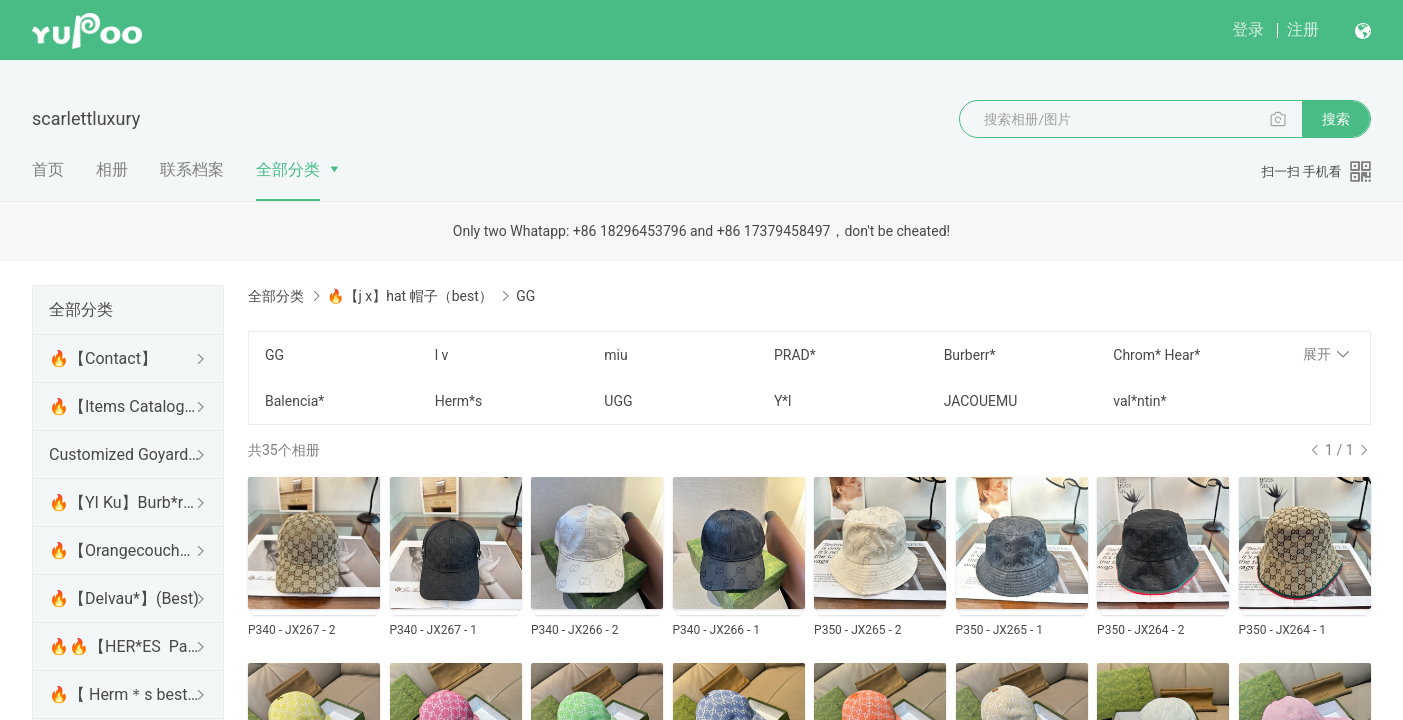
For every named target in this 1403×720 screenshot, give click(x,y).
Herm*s (459, 401)
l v (442, 355)
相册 (112, 169)
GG (274, 355)
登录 (1248, 29)
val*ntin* (1139, 401)
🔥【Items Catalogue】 (124, 406)
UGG (618, 401)
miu (615, 355)
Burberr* (970, 355)
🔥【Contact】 (103, 358)
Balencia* (294, 401)
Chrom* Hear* (1156, 355)
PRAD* (795, 355)
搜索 (1336, 119)
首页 (48, 169)
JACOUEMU (981, 401)
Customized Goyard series (124, 454)
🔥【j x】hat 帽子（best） (409, 296)
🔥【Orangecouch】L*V (124, 550)
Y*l (783, 401)
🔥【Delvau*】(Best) (124, 598)
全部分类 (288, 169)
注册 (1303, 29)
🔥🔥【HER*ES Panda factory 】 (124, 646)
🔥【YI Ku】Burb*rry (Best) (124, 502)
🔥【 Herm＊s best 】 (124, 694)
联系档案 (192, 169)
